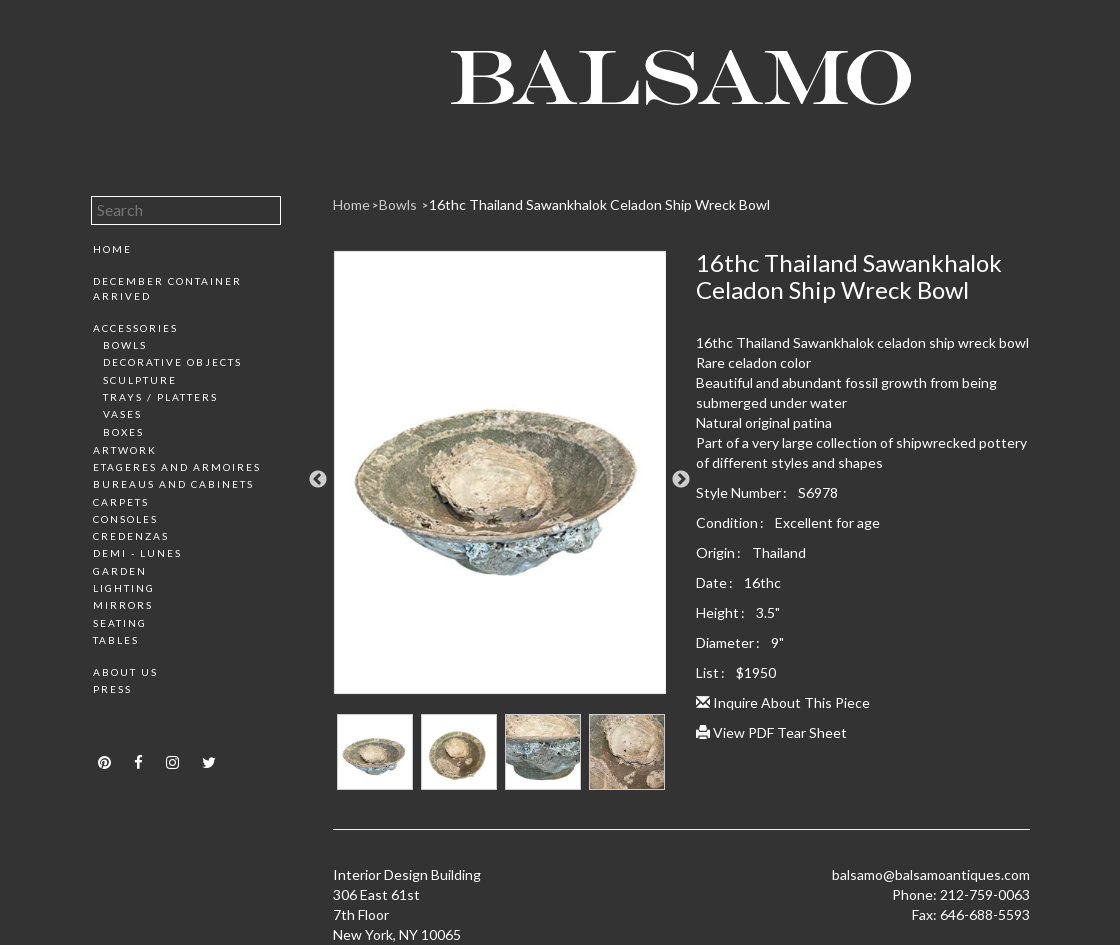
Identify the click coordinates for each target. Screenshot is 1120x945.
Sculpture (140, 380)
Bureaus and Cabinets (173, 484)
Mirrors (123, 605)
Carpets (121, 502)
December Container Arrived (167, 288)
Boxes (123, 432)
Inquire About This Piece (783, 702)
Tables (116, 640)
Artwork (125, 450)
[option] (500, 480)
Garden (120, 571)
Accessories (135, 328)
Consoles (125, 519)
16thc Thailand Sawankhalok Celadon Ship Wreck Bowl (599, 204)
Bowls (125, 345)
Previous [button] (318, 480)
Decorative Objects (172, 362)
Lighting (124, 588)
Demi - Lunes (137, 553)
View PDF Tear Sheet (771, 732)
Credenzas (131, 536)
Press (112, 689)
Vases (122, 414)
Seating (120, 623)
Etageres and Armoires (177, 467)
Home (112, 249)
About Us (125, 672)
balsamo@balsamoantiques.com (931, 874)
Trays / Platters (160, 397)
